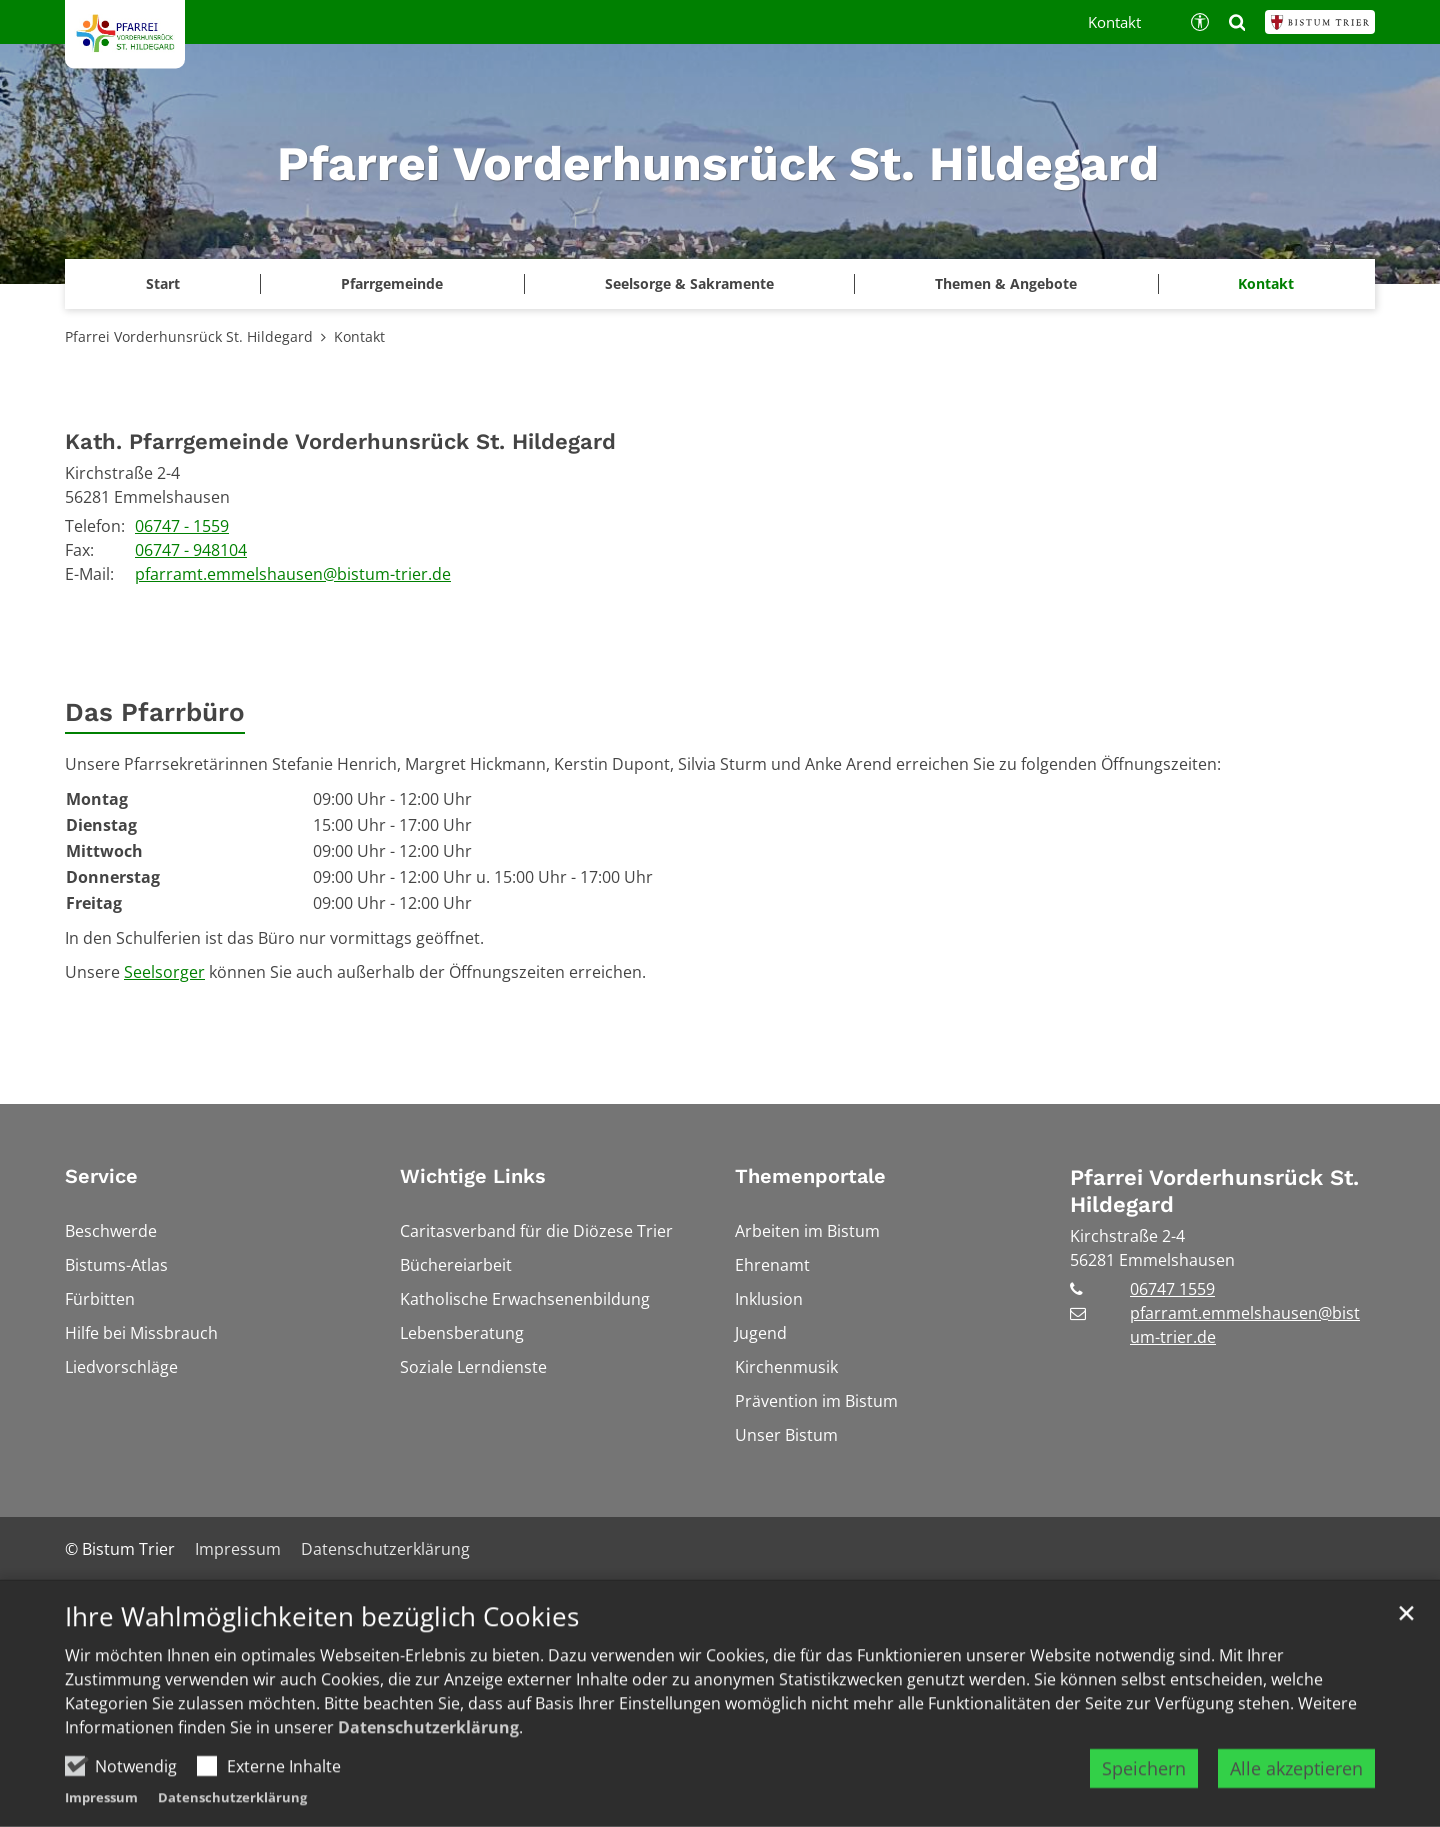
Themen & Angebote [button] (1006, 283)
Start (163, 283)
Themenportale (810, 1176)
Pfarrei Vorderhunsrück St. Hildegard (189, 336)
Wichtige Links (473, 1176)
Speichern (1144, 1782)
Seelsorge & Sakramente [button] (689, 283)
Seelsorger (164, 972)
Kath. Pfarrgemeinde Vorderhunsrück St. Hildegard (340, 441)
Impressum (101, 1811)
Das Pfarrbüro (155, 712)
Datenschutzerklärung (428, 1741)
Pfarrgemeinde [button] (392, 283)
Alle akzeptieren (1296, 1782)
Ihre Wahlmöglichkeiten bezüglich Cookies (322, 1630)
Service (101, 1176)
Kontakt (1266, 283)
